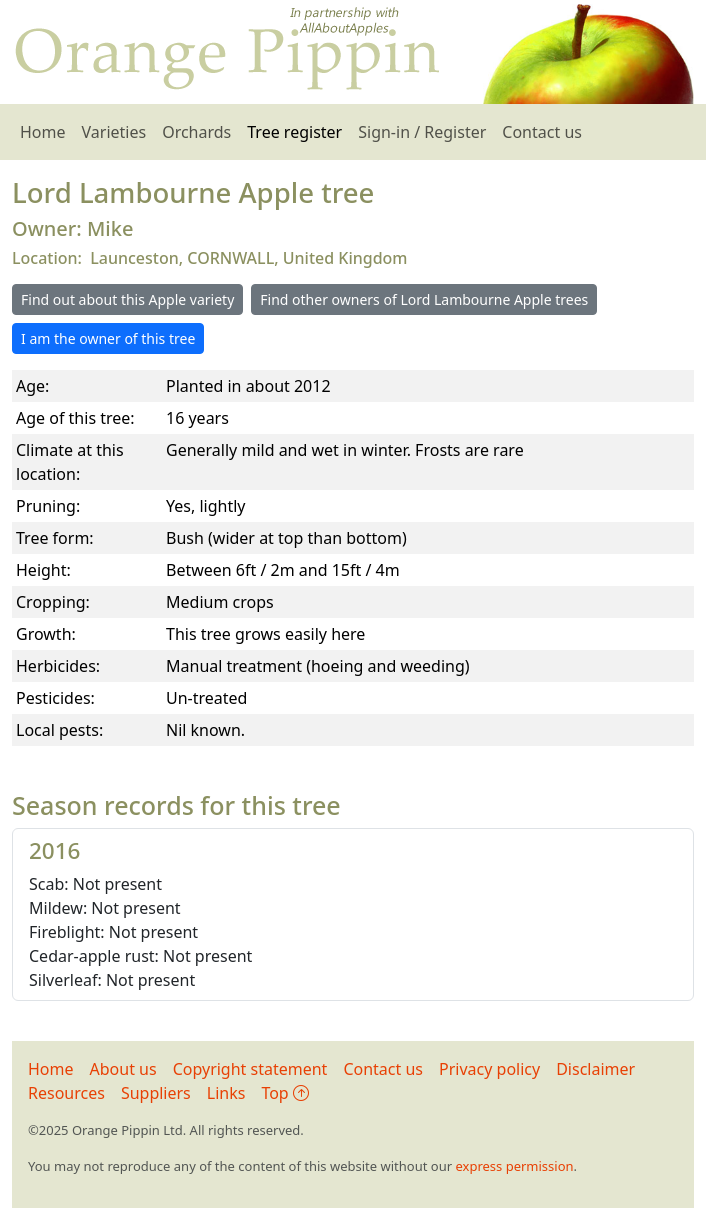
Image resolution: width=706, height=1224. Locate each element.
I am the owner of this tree (108, 338)
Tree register (294, 132)
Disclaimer (595, 1069)
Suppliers (156, 1093)
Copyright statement (250, 1069)
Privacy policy (489, 1069)
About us (123, 1069)
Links (226, 1093)
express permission (514, 1166)
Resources (66, 1093)
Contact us (542, 132)
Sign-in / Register (422, 132)
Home (43, 132)
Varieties (114, 132)
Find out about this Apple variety (127, 299)
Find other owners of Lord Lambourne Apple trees (424, 299)
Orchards (196, 132)
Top (284, 1093)
